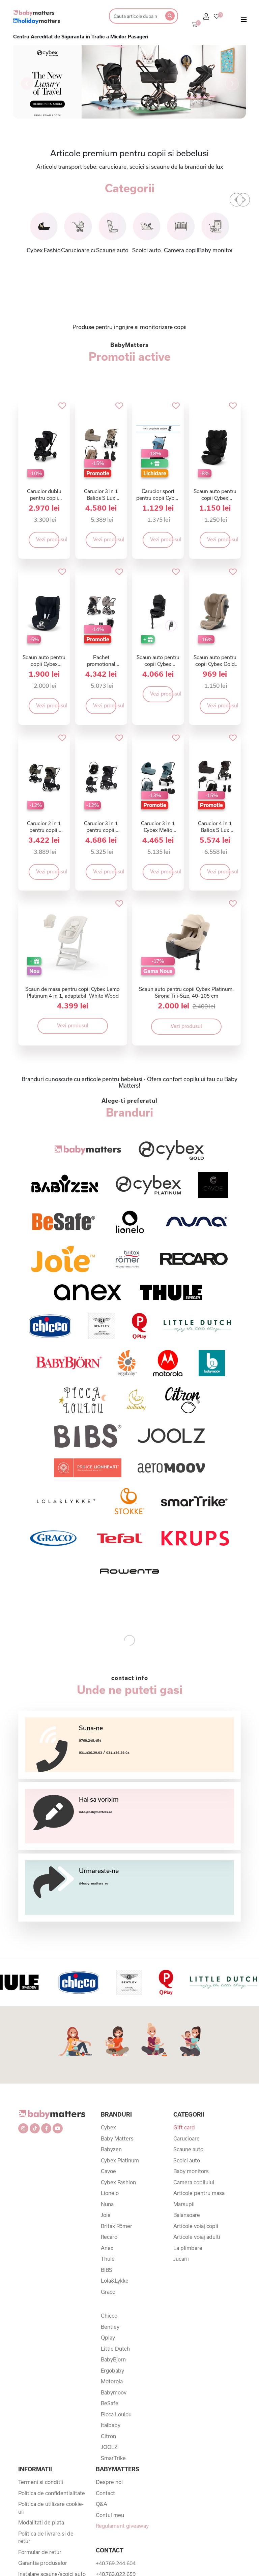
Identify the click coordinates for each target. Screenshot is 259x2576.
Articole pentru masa (199, 2193)
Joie (106, 2215)
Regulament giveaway (122, 2526)
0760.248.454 (90, 1740)
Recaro (109, 2237)
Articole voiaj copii (195, 2226)
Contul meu (110, 2515)
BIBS (106, 2270)
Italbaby (110, 2425)
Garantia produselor (42, 2563)
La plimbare (187, 2248)
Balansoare (186, 2215)
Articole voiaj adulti (196, 2237)
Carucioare (186, 2138)
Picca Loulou (116, 2414)
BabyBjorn (113, 2359)
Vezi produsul (47, 539)
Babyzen (111, 2149)
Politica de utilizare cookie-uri (51, 2508)
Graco (108, 2292)
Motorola (112, 2381)
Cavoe (108, 2171)
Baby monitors (191, 2171)
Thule (108, 2259)
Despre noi (109, 2482)
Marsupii (184, 2204)
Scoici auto (186, 2160)
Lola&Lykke (114, 2281)
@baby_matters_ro (93, 1883)
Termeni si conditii (40, 2482)
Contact (105, 2493)
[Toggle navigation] (243, 20)
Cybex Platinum (120, 2160)
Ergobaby (112, 2371)
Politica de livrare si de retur (46, 2537)
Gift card (184, 2127)
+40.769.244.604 (116, 2563)
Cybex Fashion (118, 2182)
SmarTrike (113, 2458)
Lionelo (110, 2193)
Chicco (109, 2316)
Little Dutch (115, 2349)
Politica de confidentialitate (51, 2493)
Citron (108, 2436)
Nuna (107, 2204)
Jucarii (181, 2259)
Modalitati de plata (41, 2522)
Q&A (101, 2504)
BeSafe (109, 2403)
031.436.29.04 (118, 1752)
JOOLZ (109, 2447)
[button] (27, 83)
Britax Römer (116, 2226)
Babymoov (113, 2392)
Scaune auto (188, 2149)
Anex (107, 2248)
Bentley (110, 2327)
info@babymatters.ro (95, 1812)
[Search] (135, 16)
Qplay (108, 2337)
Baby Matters (117, 2138)
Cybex (108, 2127)
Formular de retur (39, 2552)
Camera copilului (193, 2182)
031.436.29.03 (90, 1752)
